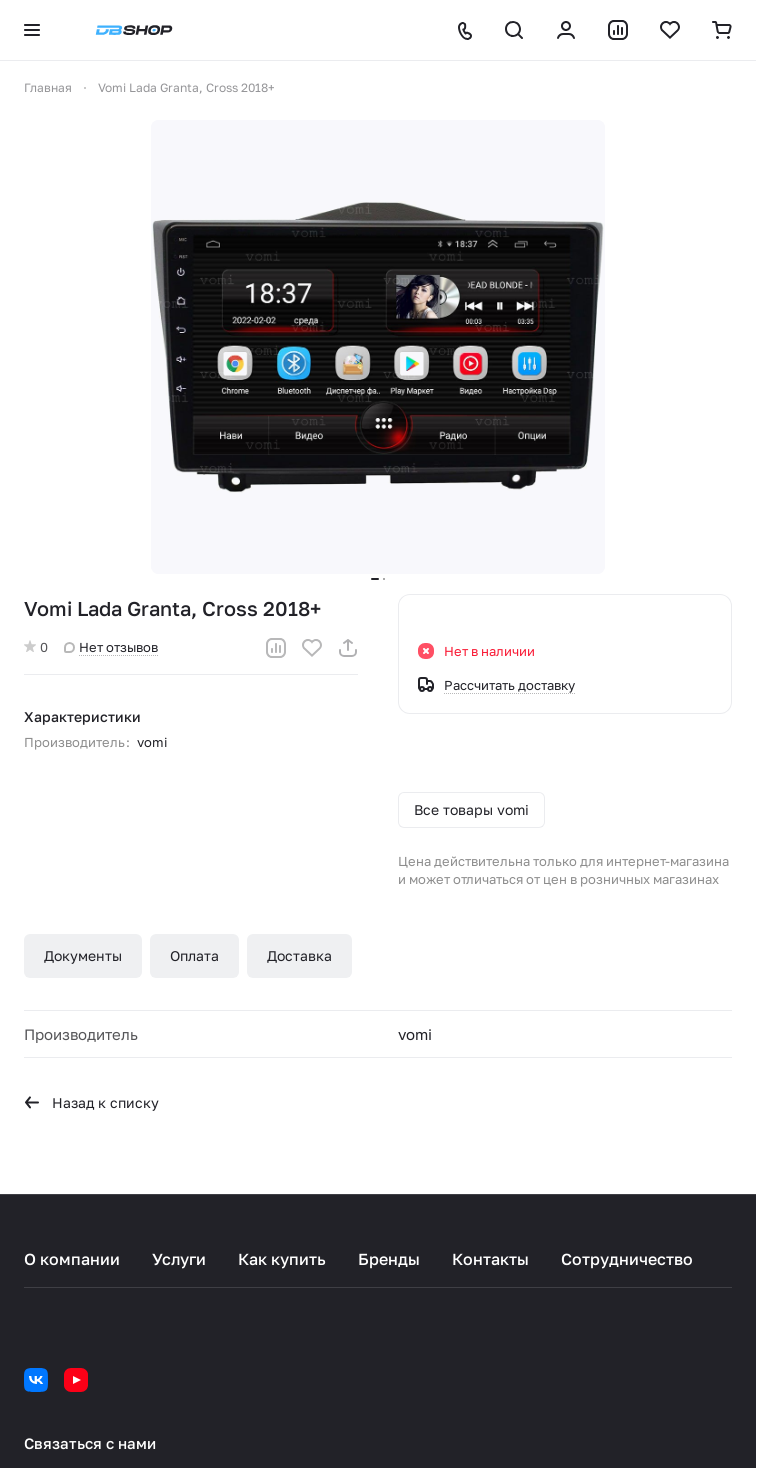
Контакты (490, 1259)
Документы (83, 955)
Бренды (389, 1259)
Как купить (282, 1259)
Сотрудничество (627, 1259)
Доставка (299, 955)
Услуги (179, 1259)
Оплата (194, 955)
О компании (72, 1259)
